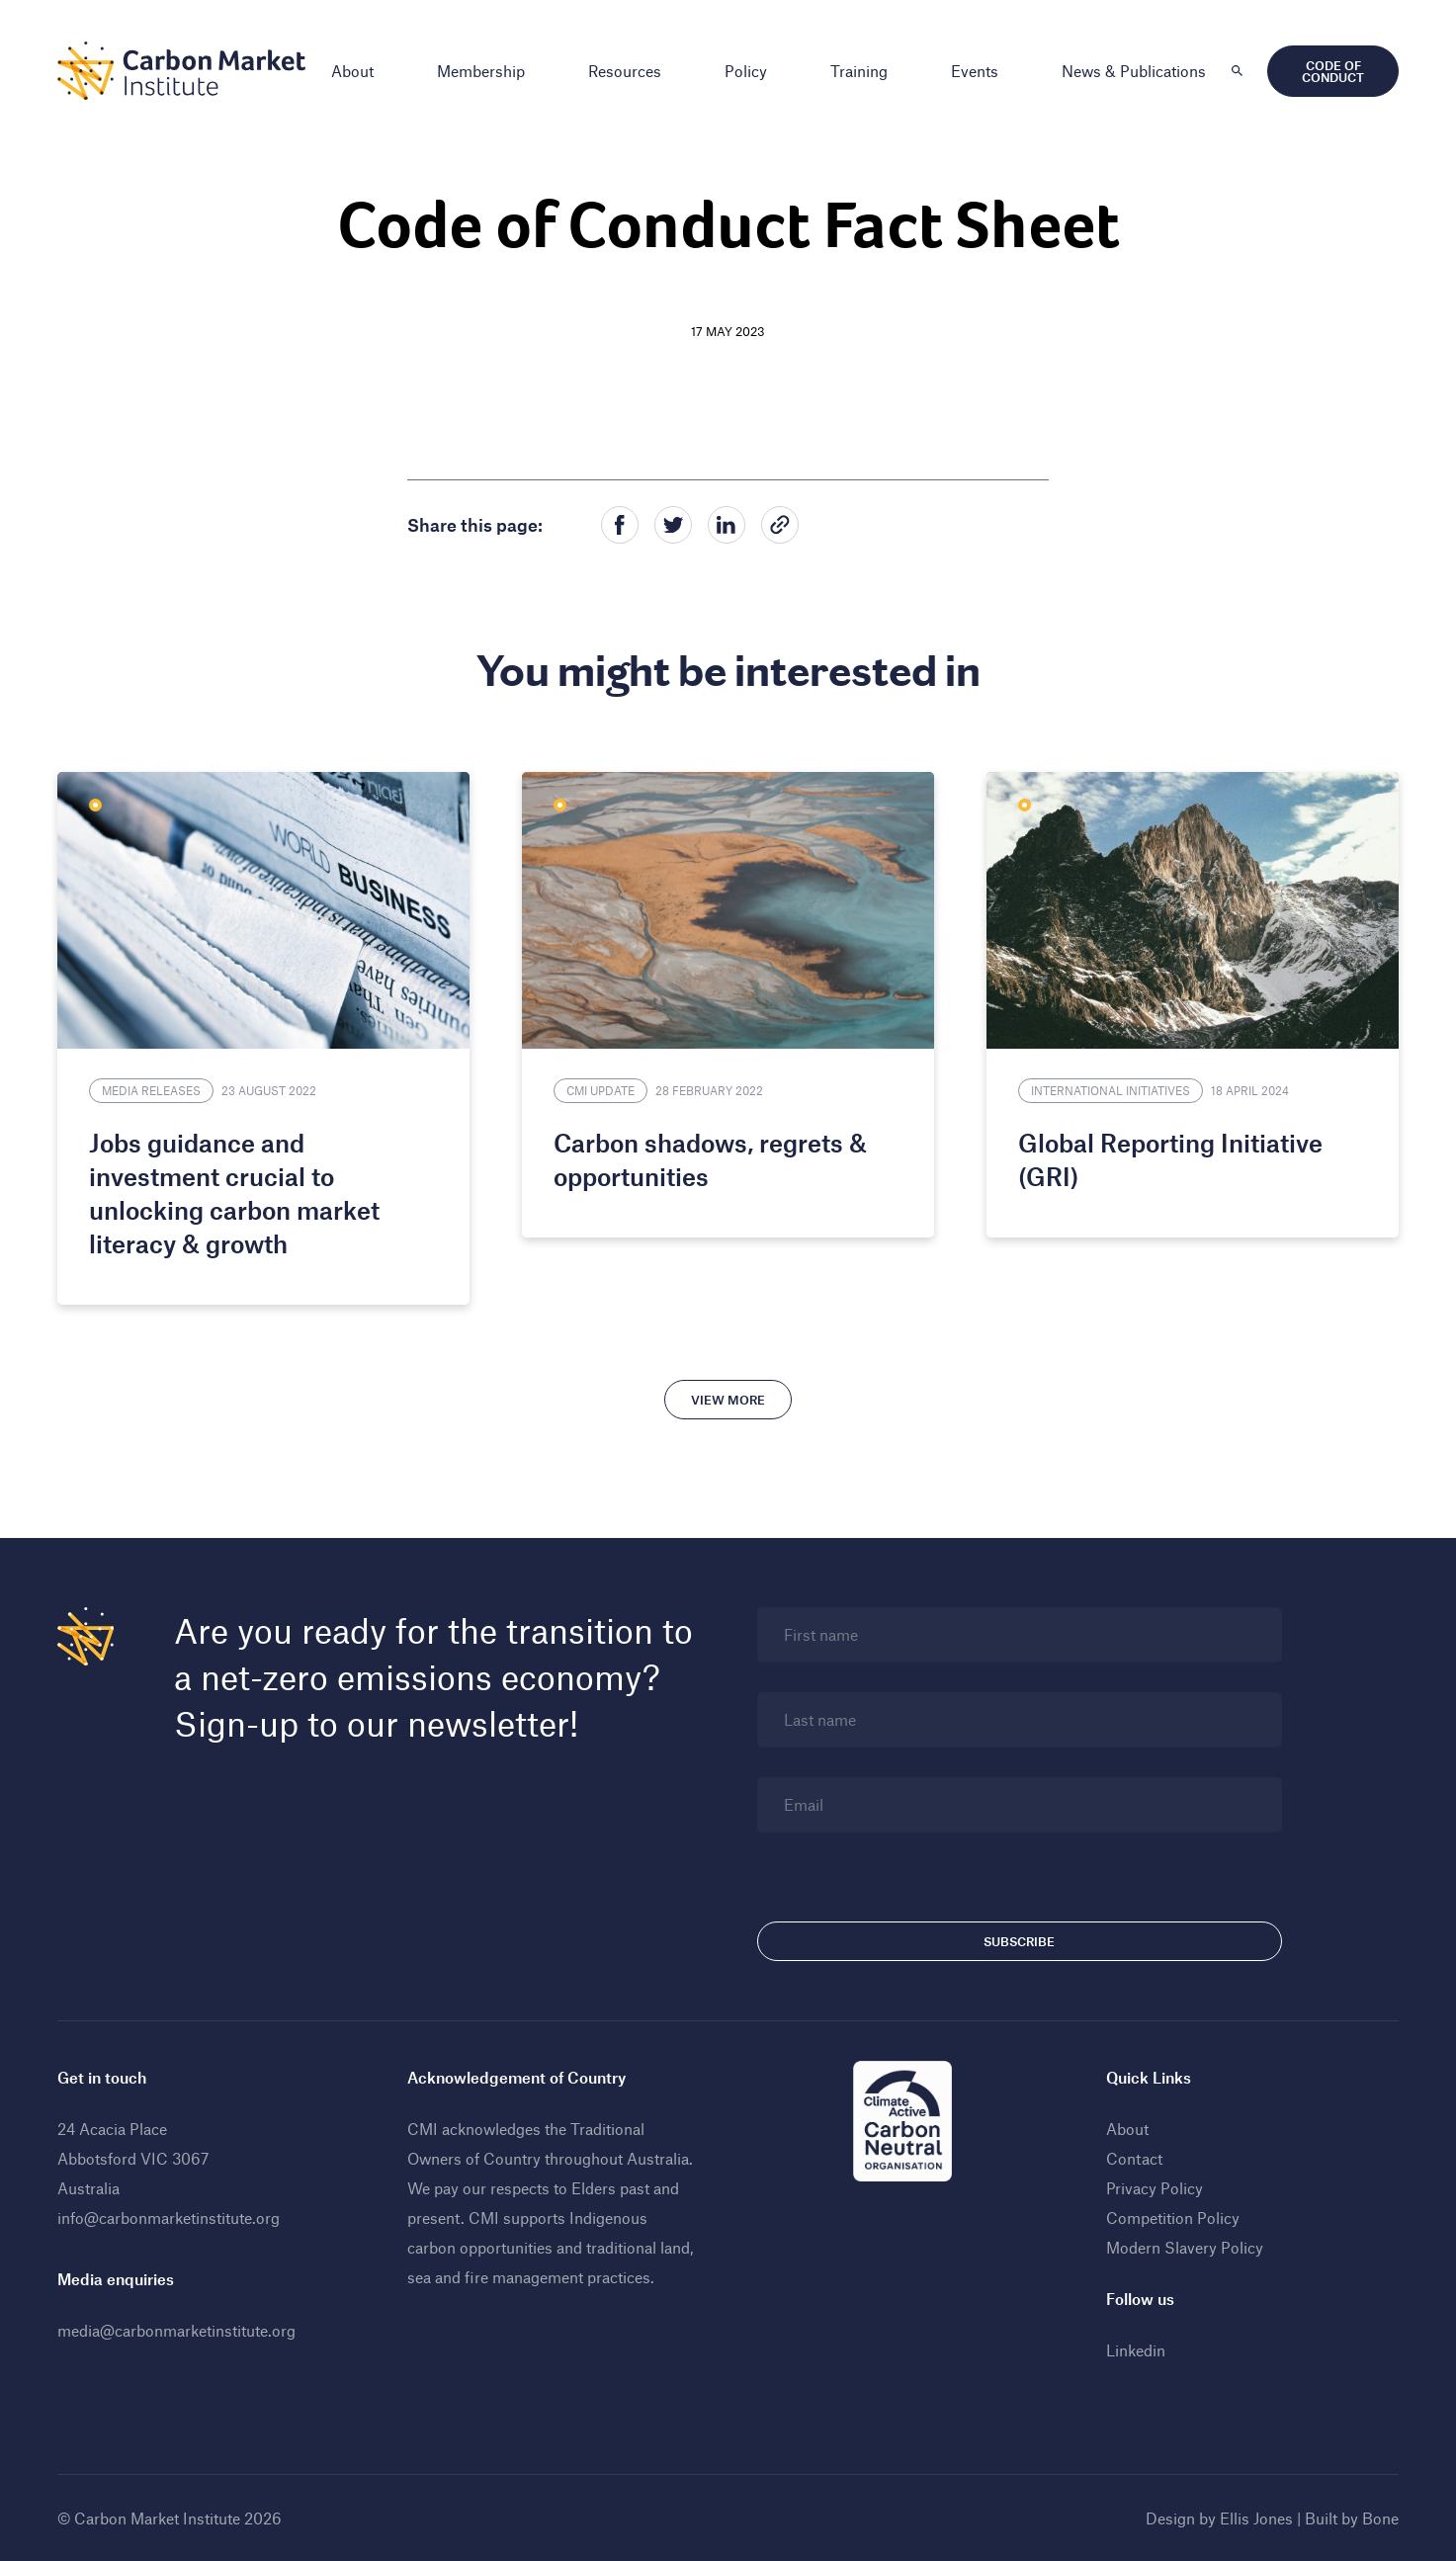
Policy (746, 70)
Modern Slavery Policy (1184, 2247)
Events (974, 70)
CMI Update (600, 1090)
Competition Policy (1173, 2217)
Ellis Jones (1256, 2518)
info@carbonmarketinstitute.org (168, 2217)
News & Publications (1134, 70)
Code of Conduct (1333, 71)
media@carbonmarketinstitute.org (176, 2330)
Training (859, 70)
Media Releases (151, 1090)
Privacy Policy (1154, 2187)
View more (728, 1400)
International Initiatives (1110, 1090)
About (352, 70)
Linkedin (1135, 2350)
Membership (481, 70)
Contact (1134, 2158)
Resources (624, 70)
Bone (1380, 2518)
